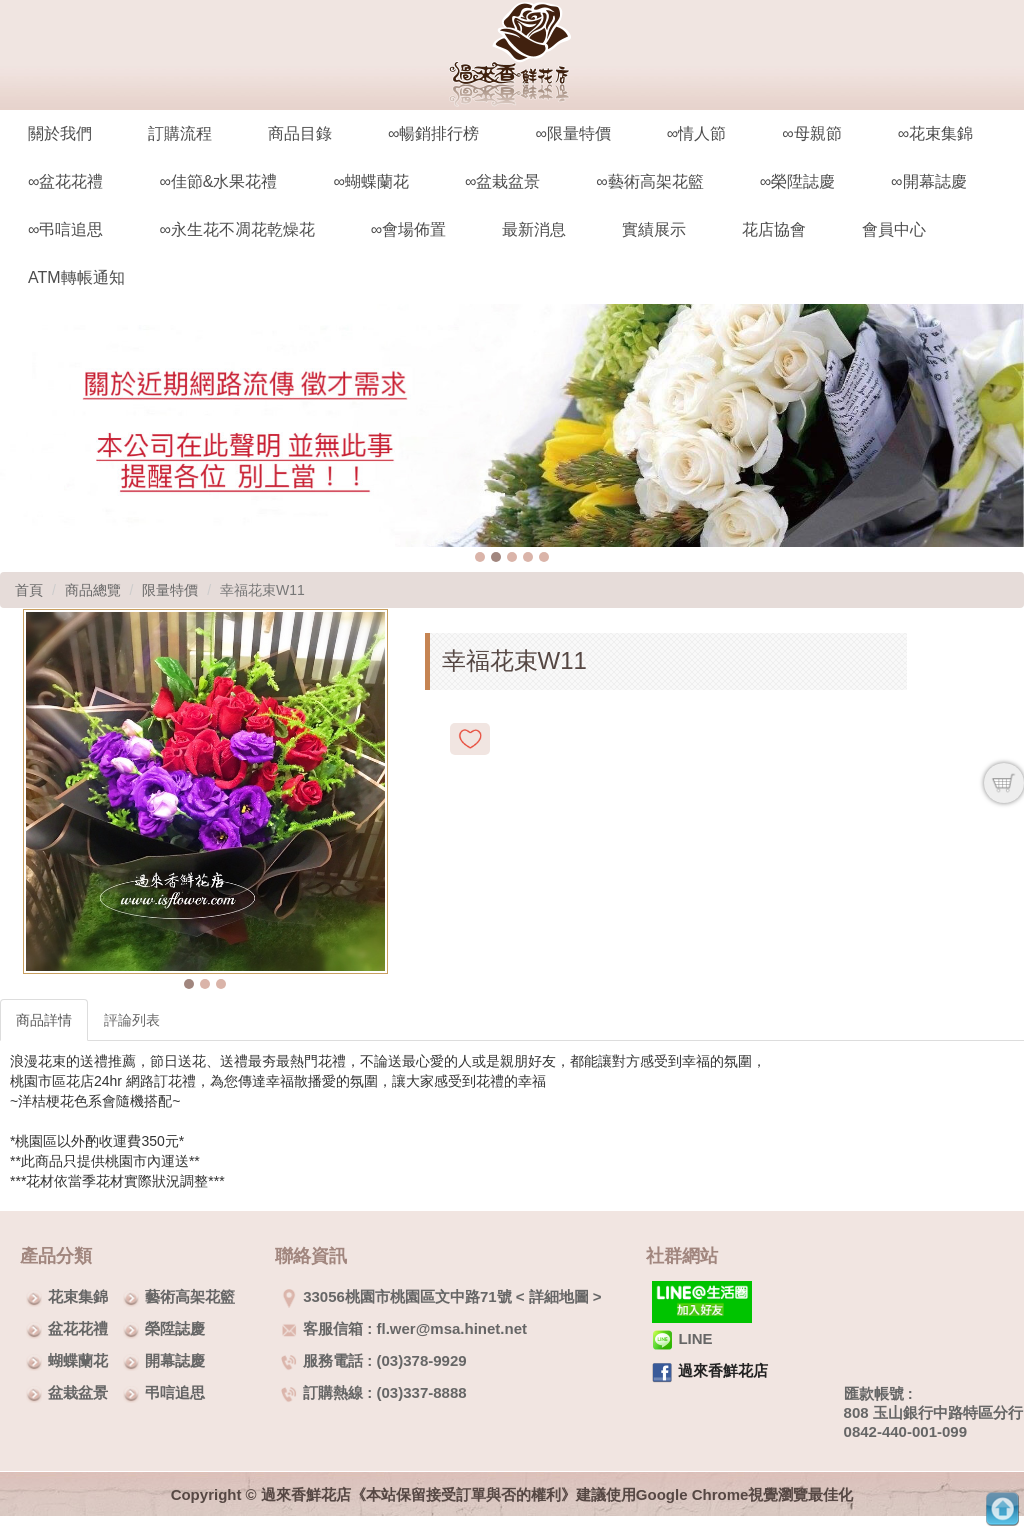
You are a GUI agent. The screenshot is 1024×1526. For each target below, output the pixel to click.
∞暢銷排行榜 (433, 133)
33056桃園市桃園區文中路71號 (396, 1296)
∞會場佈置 (408, 229)
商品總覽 (93, 590)
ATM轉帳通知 (76, 277)
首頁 (29, 590)
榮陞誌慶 (175, 1328)
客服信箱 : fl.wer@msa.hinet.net (404, 1328)
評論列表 (132, 1020)
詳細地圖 (559, 1296)
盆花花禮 (78, 1328)
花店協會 (774, 229)
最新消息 (534, 229)
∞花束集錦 (935, 133)
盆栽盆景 (78, 1392)
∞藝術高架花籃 (649, 181)
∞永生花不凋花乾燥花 (236, 229)
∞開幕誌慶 (928, 181)
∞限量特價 (572, 133)
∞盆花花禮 (65, 181)
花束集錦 (78, 1296)
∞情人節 (696, 133)
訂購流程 (180, 133)
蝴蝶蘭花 (78, 1360)
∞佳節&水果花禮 (218, 181)
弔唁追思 (175, 1392)
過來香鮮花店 (723, 1370)
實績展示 (654, 229)
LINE (682, 1338)
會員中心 (894, 229)
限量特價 (170, 590)
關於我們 (60, 133)
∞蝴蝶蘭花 (370, 181)
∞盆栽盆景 (502, 181)
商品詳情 (44, 1020)
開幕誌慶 (175, 1360)
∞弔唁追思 (65, 229)
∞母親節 (811, 133)
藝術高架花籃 (190, 1296)
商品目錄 (300, 133)
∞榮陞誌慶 (797, 181)
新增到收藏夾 (470, 739)
